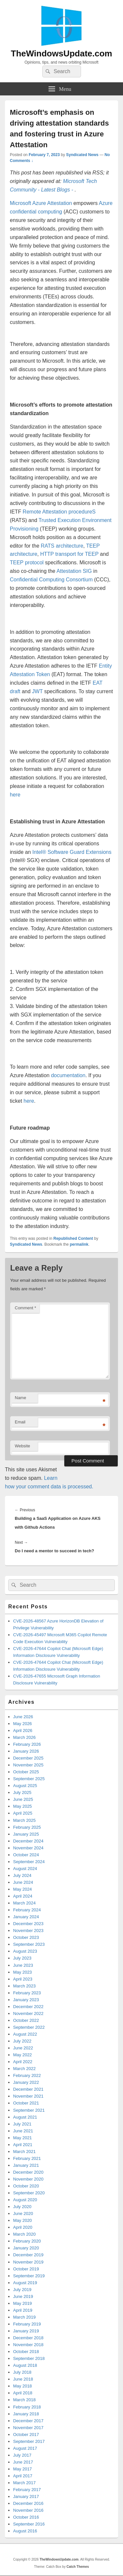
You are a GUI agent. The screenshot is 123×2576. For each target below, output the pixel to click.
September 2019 (29, 2275)
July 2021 (22, 2124)
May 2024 (22, 1889)
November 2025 (28, 1764)
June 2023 (23, 1965)
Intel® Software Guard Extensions (72, 852)
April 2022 (22, 2061)
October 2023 (26, 1937)
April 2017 (22, 2475)
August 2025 (25, 1785)
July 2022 (22, 2041)
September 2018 (29, 2358)
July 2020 (22, 2206)
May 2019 (22, 2303)
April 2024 (22, 1896)
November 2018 (28, 2344)
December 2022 (28, 2006)
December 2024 (28, 1841)
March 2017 (24, 2482)
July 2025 (22, 1792)
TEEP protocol (27, 562)
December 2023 (28, 1923)
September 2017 (29, 2441)
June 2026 (23, 1716)
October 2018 (26, 2351)
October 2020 (26, 2186)
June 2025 (23, 1799)
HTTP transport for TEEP (69, 554)
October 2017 (26, 2434)
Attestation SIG (74, 571)
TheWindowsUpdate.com (61, 53)
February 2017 (27, 2489)
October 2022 (26, 2020)
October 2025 (26, 1771)
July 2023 (22, 1958)
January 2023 (26, 1999)
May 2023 (22, 1972)
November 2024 (28, 1847)
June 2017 (23, 2462)
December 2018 (28, 2337)
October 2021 (26, 2103)
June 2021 (23, 2130)
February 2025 (27, 1827)
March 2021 (24, 2151)
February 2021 (27, 2158)
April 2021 (22, 2144)
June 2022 (23, 2047)
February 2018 (27, 2407)
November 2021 (28, 2096)
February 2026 (27, 1744)
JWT (37, 691)
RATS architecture (62, 546)
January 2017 (26, 2496)
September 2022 (29, 2027)
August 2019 (25, 2282)
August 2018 (25, 2365)
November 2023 (28, 1930)
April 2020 (22, 2227)
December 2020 (28, 2172)
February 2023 (27, 1992)
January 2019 (26, 2330)
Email (20, 1421)
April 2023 (22, 1979)
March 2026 (24, 1737)
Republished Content (73, 1238)
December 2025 (28, 1758)
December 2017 (28, 2420)
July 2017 (22, 2455)
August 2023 (25, 1951)
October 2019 (26, 2268)
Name (20, 1397)
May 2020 (22, 2220)
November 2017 (28, 2427)
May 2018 (22, 2386)
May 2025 (22, 1806)
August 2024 (25, 1868)
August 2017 (25, 2448)
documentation (68, 1075)
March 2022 (24, 2068)
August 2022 (25, 2034)
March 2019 (24, 2317)
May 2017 (22, 2468)
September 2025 (29, 1778)
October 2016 (26, 2517)
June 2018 (23, 2379)
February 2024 (27, 1909)
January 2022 (26, 2082)
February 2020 (27, 2241)
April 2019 (22, 2310)
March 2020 (24, 2234)
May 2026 (22, 1723)
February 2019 (27, 2324)
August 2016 (25, 2530)
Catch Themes (78, 2566)
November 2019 (28, 2262)
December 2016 (28, 2503)
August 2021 (25, 2117)
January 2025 (26, 1834)
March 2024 (24, 1903)
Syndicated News (82, 154)
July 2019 (22, 2289)
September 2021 (29, 2110)
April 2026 (22, 1730)
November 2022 (28, 2013)
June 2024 (23, 1882)
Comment (25, 1307)
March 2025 (24, 1820)
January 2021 (26, 2165)
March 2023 (24, 1985)
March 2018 (24, 2399)
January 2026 (26, 1751)
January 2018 (26, 2413)
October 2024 (26, 1854)
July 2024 (22, 1875)
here (15, 794)
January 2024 (26, 1916)
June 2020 (23, 2213)
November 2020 (28, 2179)
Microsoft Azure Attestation (41, 203)
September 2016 (29, 2524)
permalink (79, 1244)
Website (22, 1445)
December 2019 (28, 2254)
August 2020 (25, 2199)
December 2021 (28, 2089)
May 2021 (22, 2137)
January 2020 (26, 2247)
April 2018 (22, 2392)
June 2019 (23, 2296)
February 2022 (27, 2075)
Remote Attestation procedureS (59, 511)
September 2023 (29, 1944)
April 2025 (22, 1813)
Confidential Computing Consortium (51, 579)
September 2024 (29, 1861)
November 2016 (28, 2510)
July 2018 (22, 2372)
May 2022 (22, 2054)
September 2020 (29, 2192)
